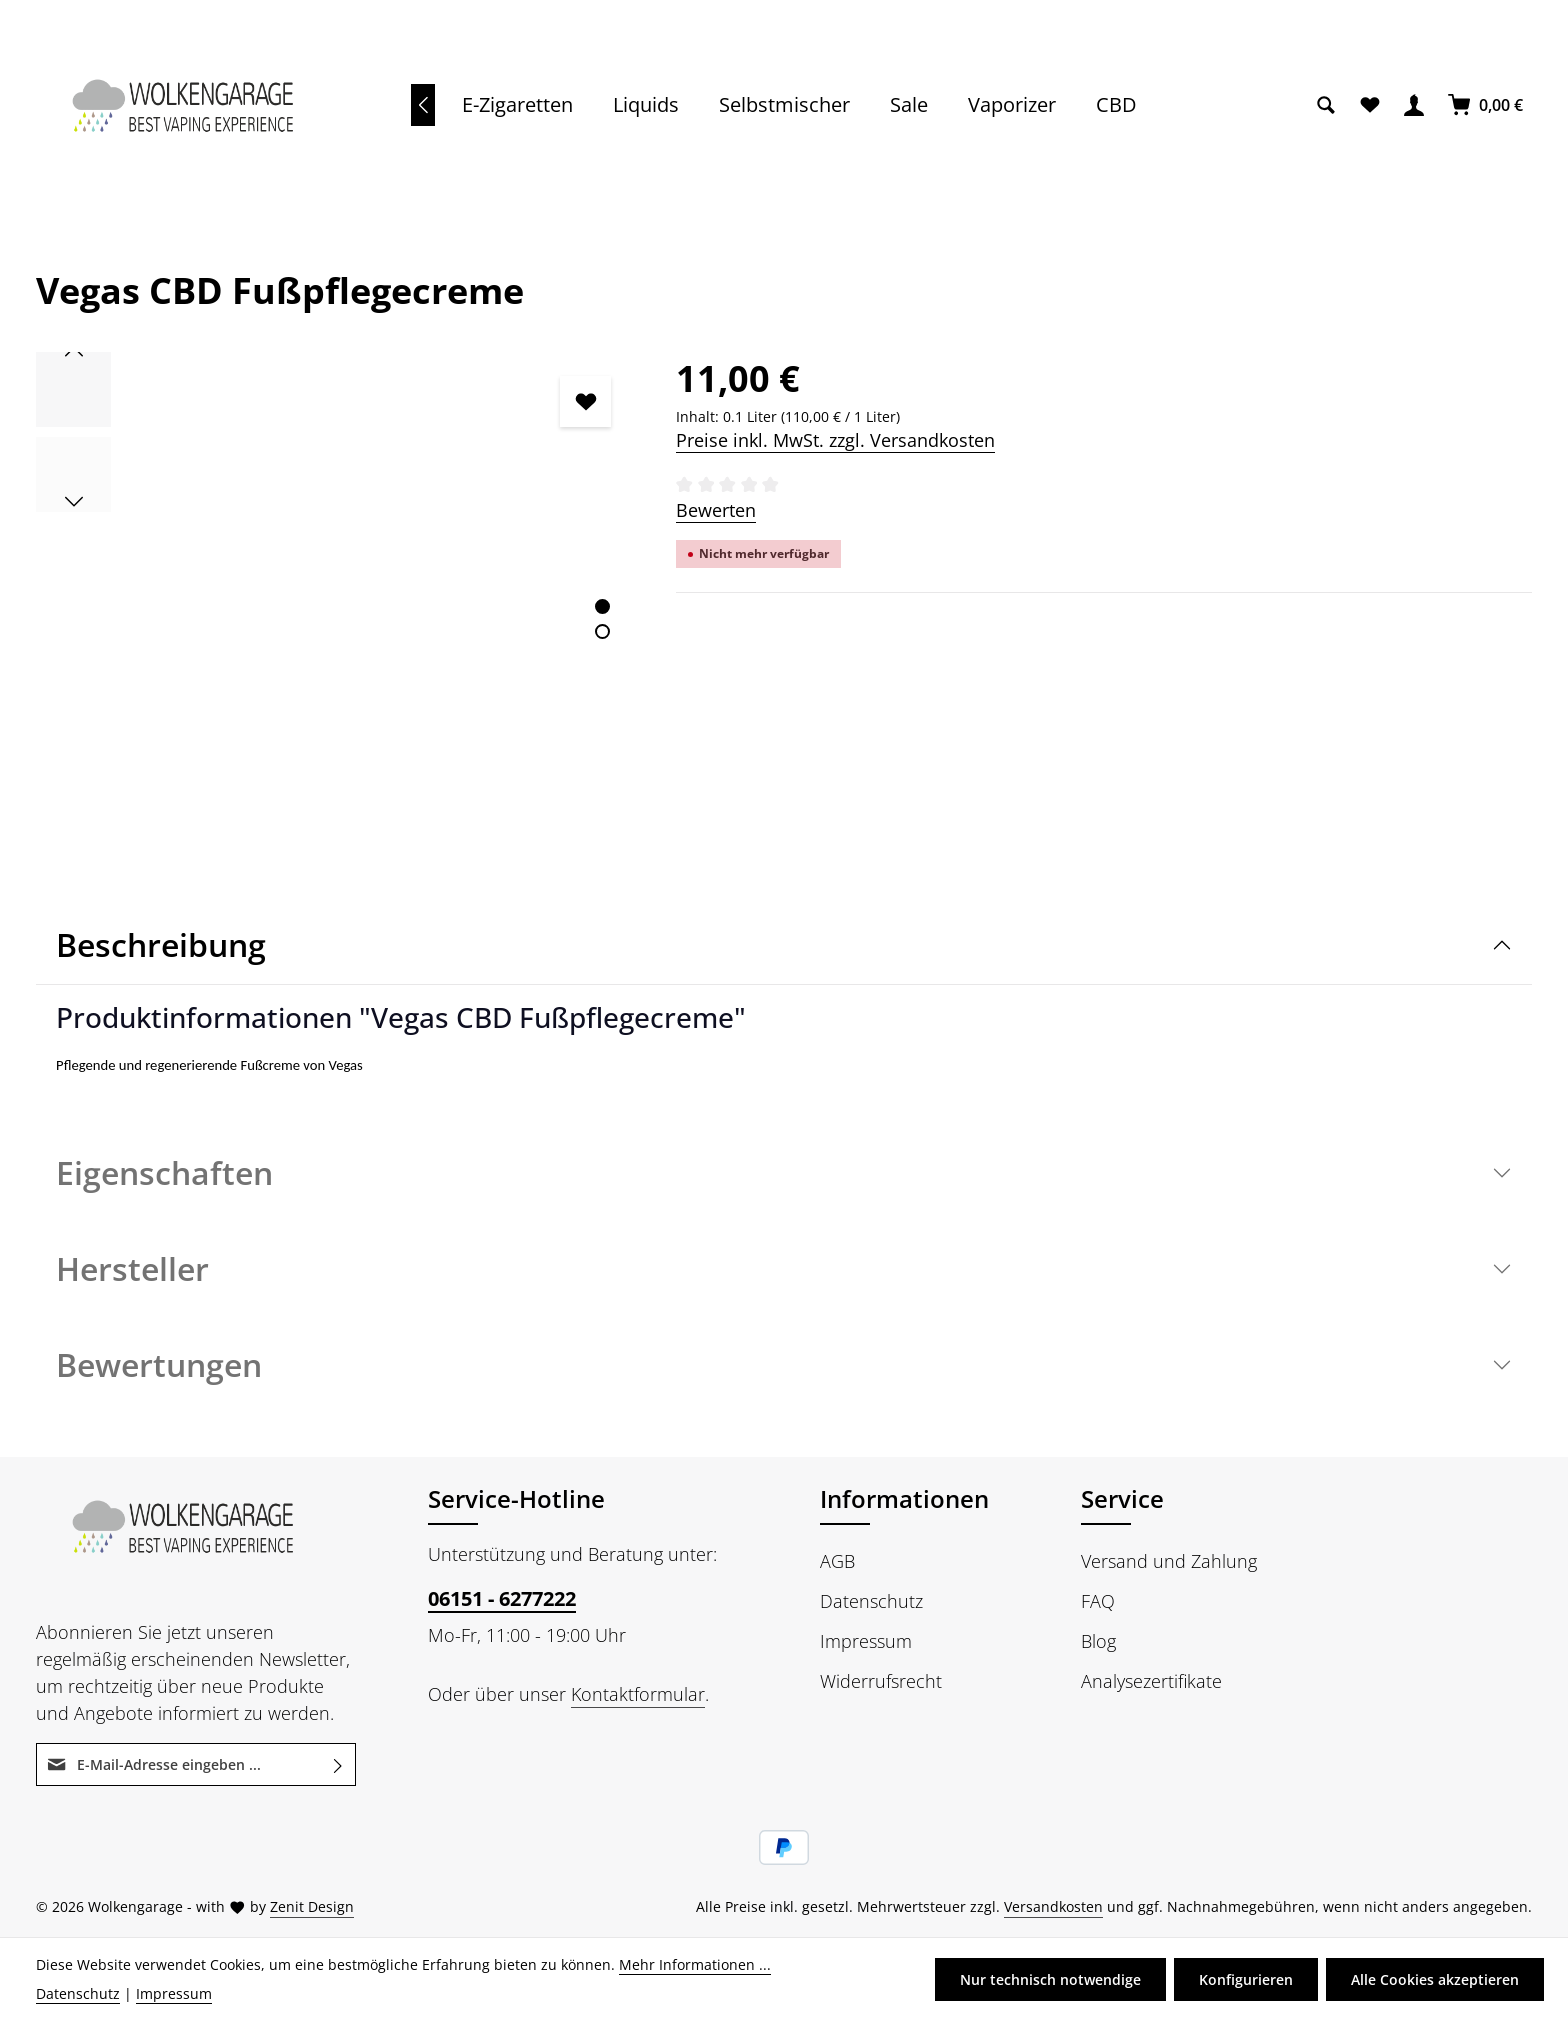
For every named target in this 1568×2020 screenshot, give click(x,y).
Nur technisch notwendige (1050, 1979)
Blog (1098, 1641)
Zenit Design (312, 1906)
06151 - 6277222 (502, 1598)
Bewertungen (159, 1364)
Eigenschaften (164, 1172)
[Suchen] (1326, 105)
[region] (336, 603)
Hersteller (132, 1268)
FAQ (1098, 1601)
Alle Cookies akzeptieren (1435, 1979)
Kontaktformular (638, 1694)
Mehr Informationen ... (695, 1964)
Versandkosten (1053, 1906)
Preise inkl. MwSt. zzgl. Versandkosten (835, 440)
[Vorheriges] (423, 105)
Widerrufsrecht (881, 1681)
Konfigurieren (1246, 1979)
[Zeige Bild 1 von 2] (602, 606)
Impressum (866, 1641)
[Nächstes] (74, 502)
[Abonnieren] (338, 1764)
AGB (837, 1561)
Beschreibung (161, 944)
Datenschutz (871, 1601)
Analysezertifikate (1151, 1681)
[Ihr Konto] (1414, 105)
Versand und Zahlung (1169, 1561)
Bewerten (716, 510)
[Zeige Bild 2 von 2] (602, 631)
